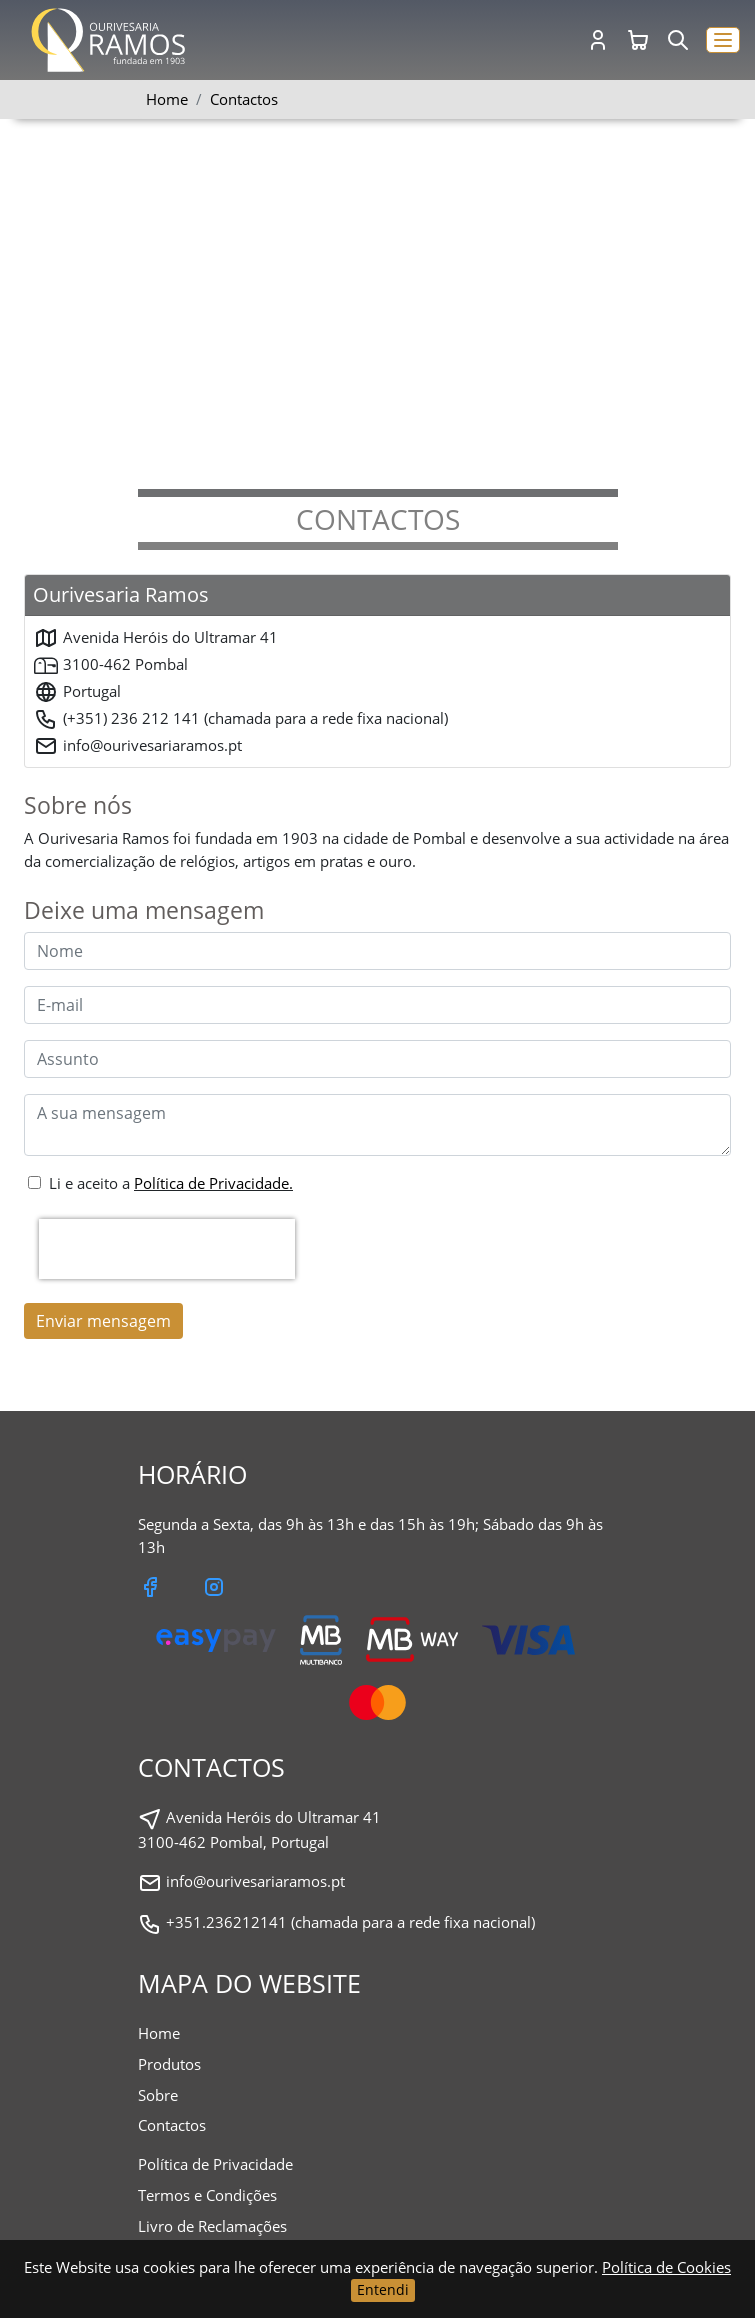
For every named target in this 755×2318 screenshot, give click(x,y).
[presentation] (167, 1249)
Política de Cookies (666, 2267)
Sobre (158, 2095)
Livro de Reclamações (212, 2226)
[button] (723, 40)
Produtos (169, 2064)
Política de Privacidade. (213, 1183)
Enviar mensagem (103, 1321)
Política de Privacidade (215, 2164)
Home (167, 99)
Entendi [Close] (383, 2289)
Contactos (172, 2125)
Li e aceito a (171, 1183)
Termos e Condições (207, 2195)
